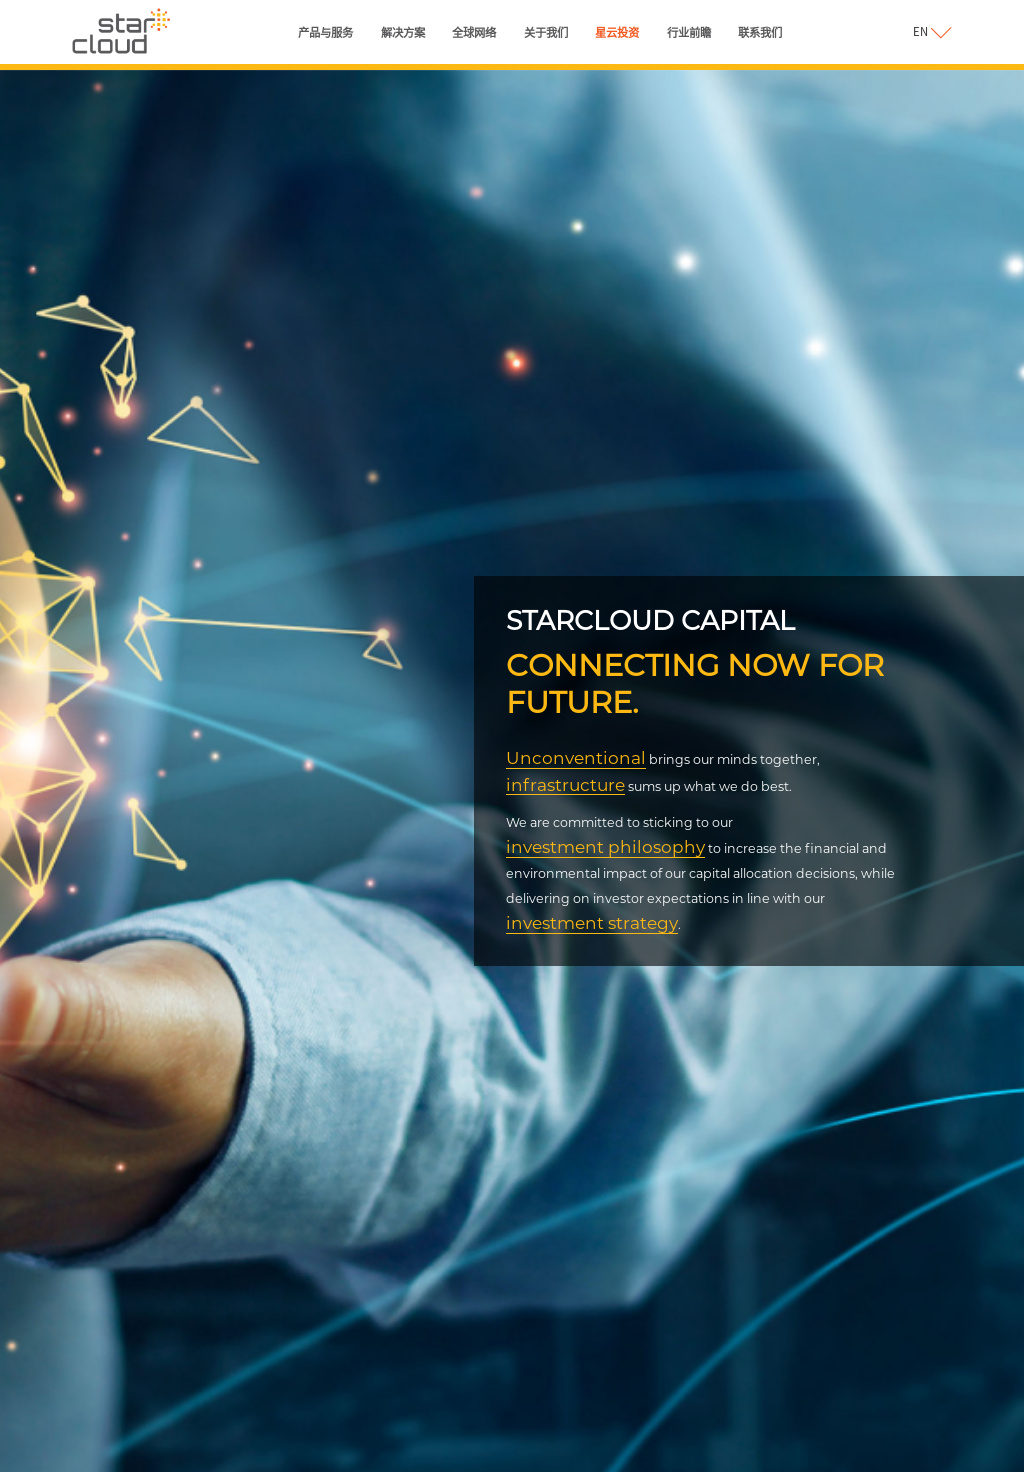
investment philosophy (605, 846)
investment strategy (592, 922)
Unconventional (576, 757)
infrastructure (565, 784)
